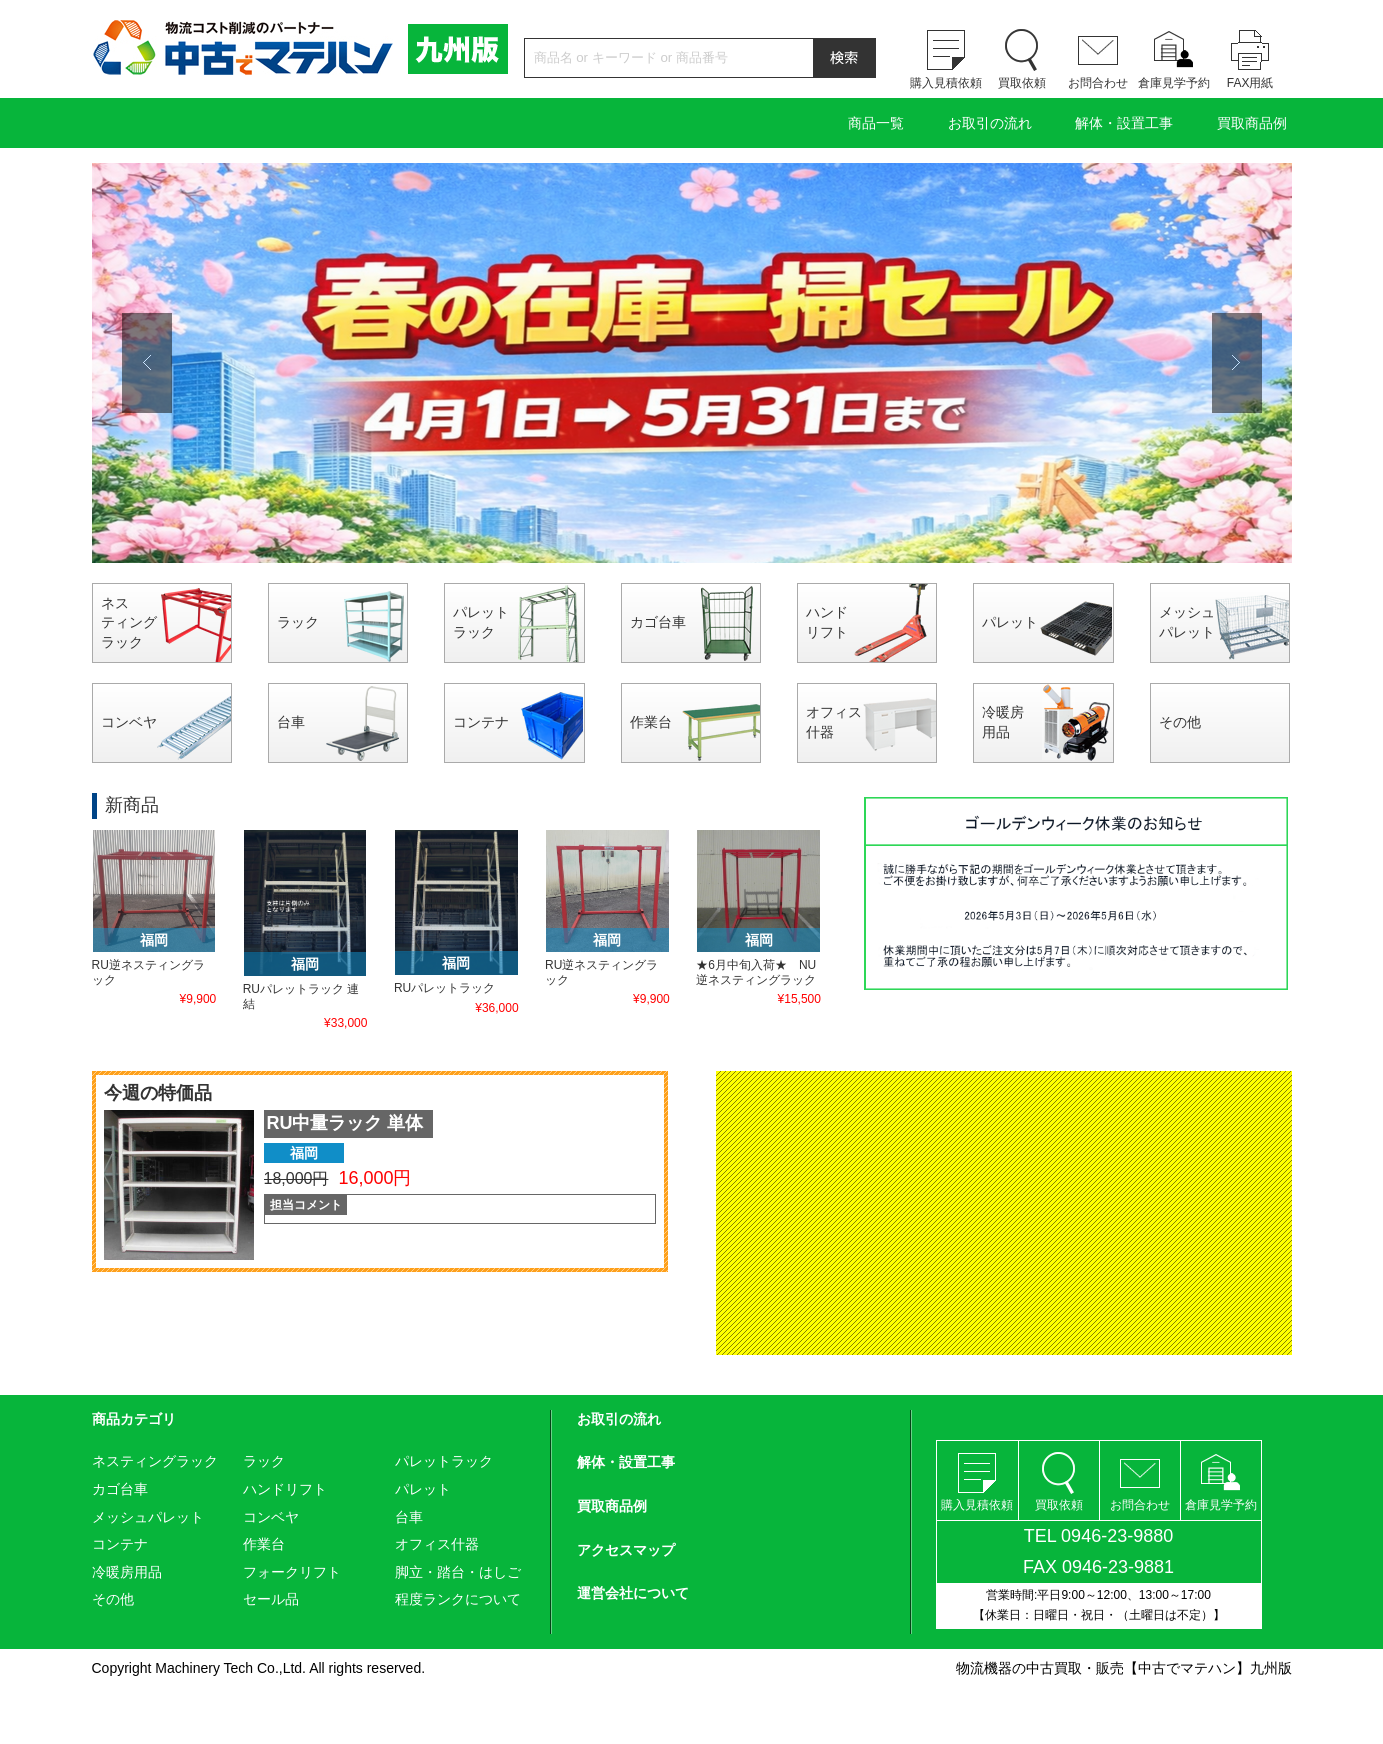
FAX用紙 (1250, 83)
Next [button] (1237, 363)
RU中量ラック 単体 (345, 1123)
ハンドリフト (827, 622)
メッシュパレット (1187, 622)
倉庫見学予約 (1174, 83)
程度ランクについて (458, 1599)
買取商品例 (1252, 123)
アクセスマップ (626, 1550)
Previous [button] (147, 363)
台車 (291, 722)
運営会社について (633, 1593)
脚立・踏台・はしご (458, 1572)
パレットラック (481, 622)
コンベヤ (129, 722)
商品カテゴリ (134, 1419)
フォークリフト (292, 1572)
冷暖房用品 (1003, 722)
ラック (298, 622)
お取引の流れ (990, 123)
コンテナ (481, 722)
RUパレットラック (444, 988)
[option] (692, 363)
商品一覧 (876, 123)
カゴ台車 (658, 622)
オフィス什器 (834, 722)
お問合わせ (1098, 83)
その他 (1180, 722)
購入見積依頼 (946, 83)
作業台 (651, 722)
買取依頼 (1022, 83)
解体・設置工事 (1124, 123)
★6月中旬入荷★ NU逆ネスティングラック (756, 972)
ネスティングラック (129, 622)
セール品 (271, 1599)
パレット (1010, 622)
